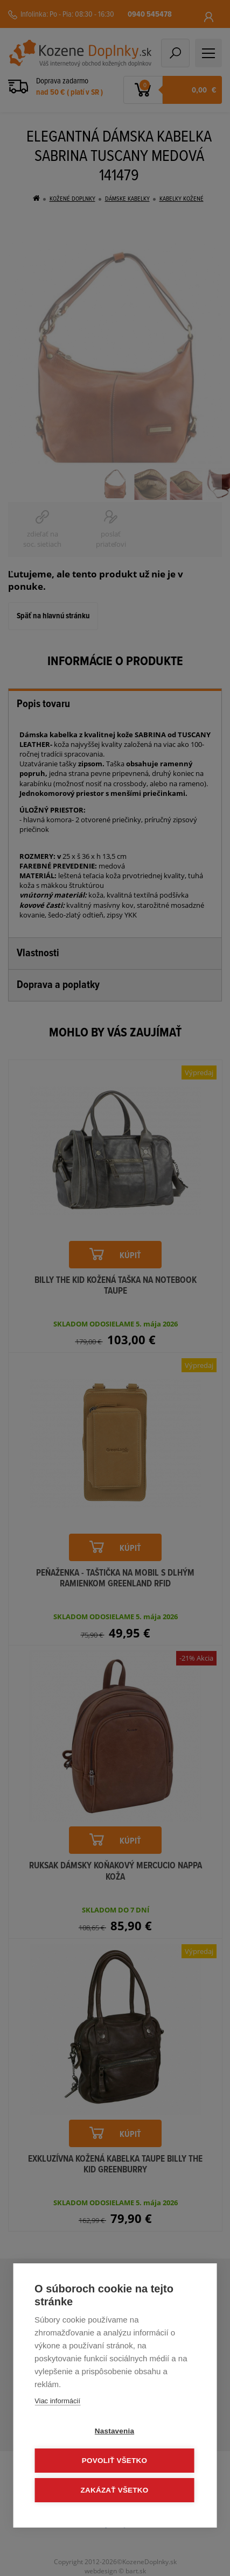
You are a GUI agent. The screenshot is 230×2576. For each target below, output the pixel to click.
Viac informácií (57, 2401)
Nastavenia (114, 2431)
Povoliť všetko (114, 2461)
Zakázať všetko (115, 2490)
